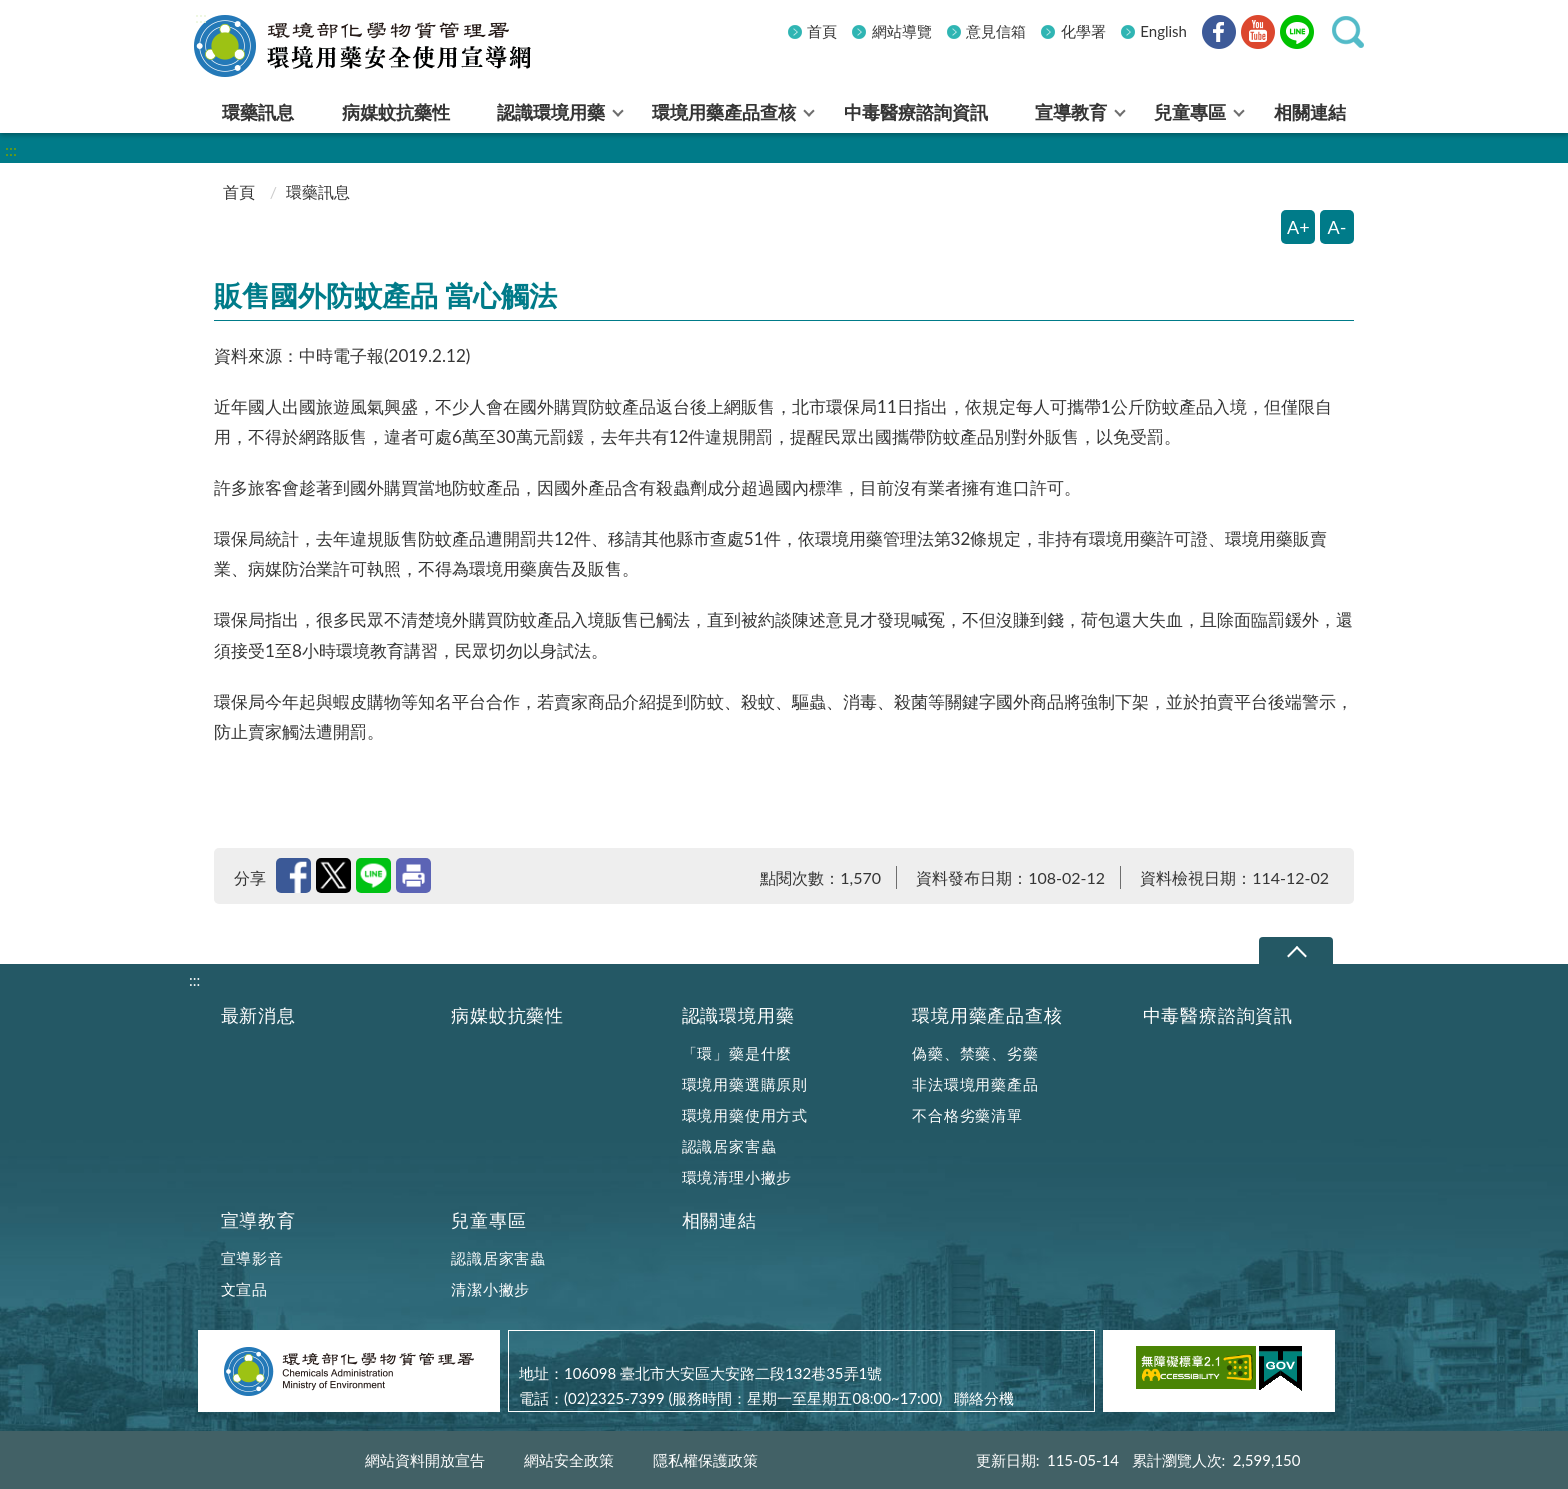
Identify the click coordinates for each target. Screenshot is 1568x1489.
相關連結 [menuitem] (1310, 112)
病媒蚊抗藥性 (507, 1015)
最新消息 (258, 1015)
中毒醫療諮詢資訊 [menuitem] (916, 112)
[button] (1348, 32)
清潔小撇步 (490, 1289)
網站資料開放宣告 (425, 1460)
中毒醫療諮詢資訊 (1218, 1015)
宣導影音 (252, 1258)
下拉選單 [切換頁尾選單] (1295, 951)
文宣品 (244, 1289)
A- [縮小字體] (1337, 227)
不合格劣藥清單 (967, 1115)
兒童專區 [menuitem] (1190, 112)
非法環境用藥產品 (975, 1084)
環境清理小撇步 (737, 1177)
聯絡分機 (984, 1398)
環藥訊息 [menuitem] (258, 112)
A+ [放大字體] (1298, 227)
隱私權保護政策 (705, 1460)
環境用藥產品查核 (987, 1015)
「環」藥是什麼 (737, 1053)
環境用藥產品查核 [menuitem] (724, 112)
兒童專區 (488, 1220)
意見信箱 (996, 31)
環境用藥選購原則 (745, 1084)
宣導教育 (258, 1220)
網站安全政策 (569, 1460)
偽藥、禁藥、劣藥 (975, 1053)
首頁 (822, 31)
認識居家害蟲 (729, 1146)
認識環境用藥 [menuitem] (551, 112)
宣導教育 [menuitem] (1071, 112)
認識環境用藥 (738, 1015)
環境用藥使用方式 (745, 1115)
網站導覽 (902, 31)
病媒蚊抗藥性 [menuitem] (396, 112)
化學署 (1083, 31)
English (1163, 31)
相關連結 (719, 1220)
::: (201, 16)
